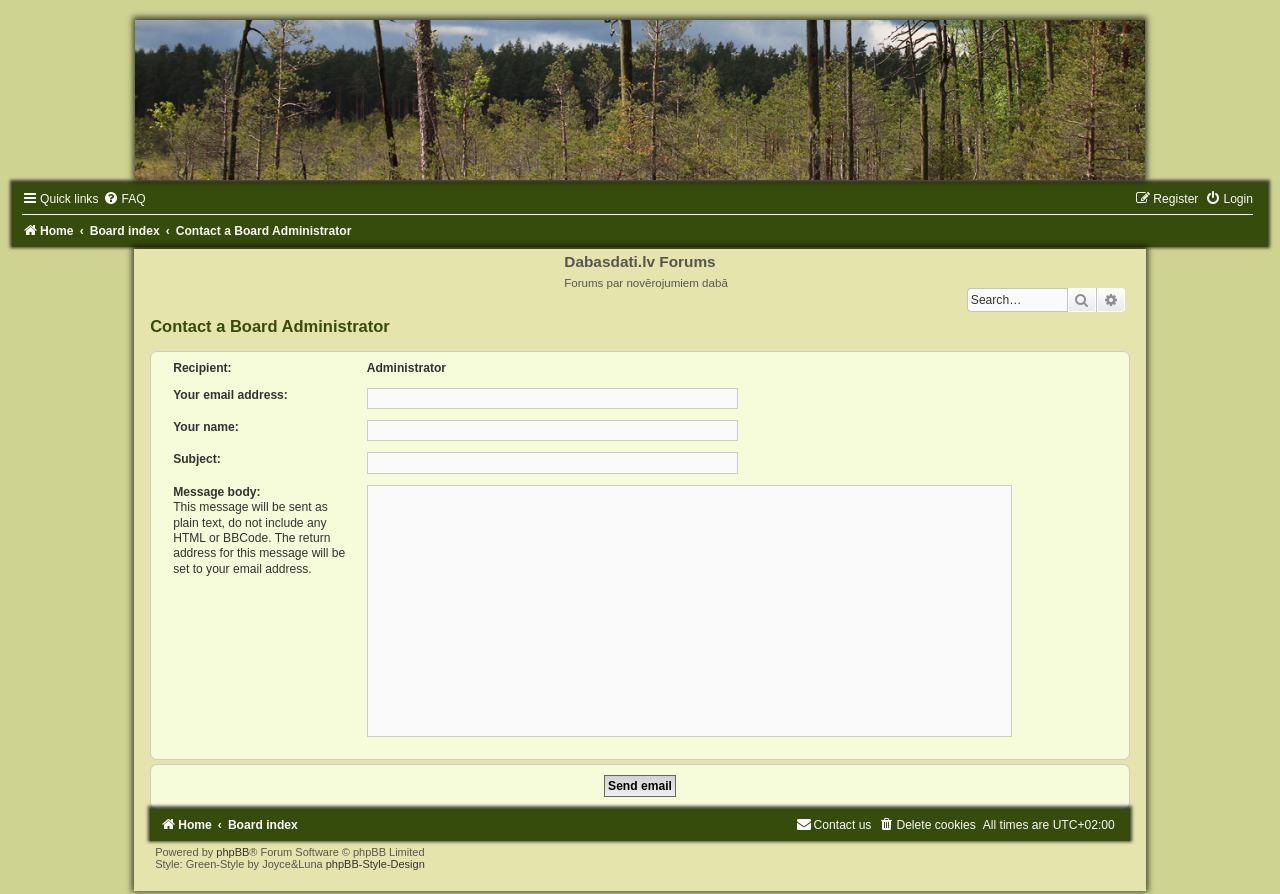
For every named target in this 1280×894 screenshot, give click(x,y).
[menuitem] (124, 199)
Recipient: (202, 368)
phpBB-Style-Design (375, 864)
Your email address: (230, 395)
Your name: (206, 427)
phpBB (232, 852)
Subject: (197, 459)
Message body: (216, 492)
